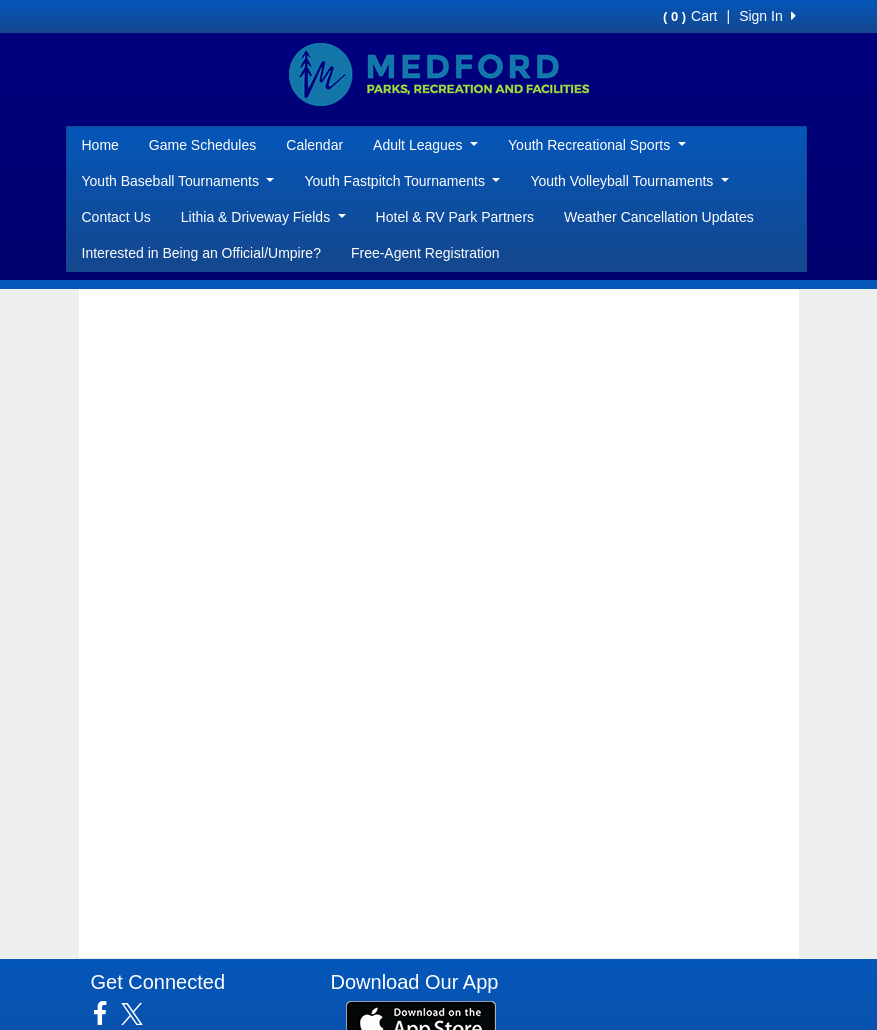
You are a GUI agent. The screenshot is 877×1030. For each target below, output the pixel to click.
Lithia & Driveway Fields (263, 217)
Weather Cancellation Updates (659, 217)
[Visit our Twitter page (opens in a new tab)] (139, 1014)
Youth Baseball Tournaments (178, 181)
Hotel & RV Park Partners (455, 217)
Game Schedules (202, 145)
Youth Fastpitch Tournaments (402, 181)
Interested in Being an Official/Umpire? (201, 253)
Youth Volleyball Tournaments (629, 181)
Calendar (314, 145)
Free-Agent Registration (425, 253)
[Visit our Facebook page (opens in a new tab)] (107, 1014)
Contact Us (116, 217)
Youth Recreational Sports (597, 145)
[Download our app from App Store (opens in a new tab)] (421, 1022)
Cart (690, 16)
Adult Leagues (425, 145)
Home (100, 145)
